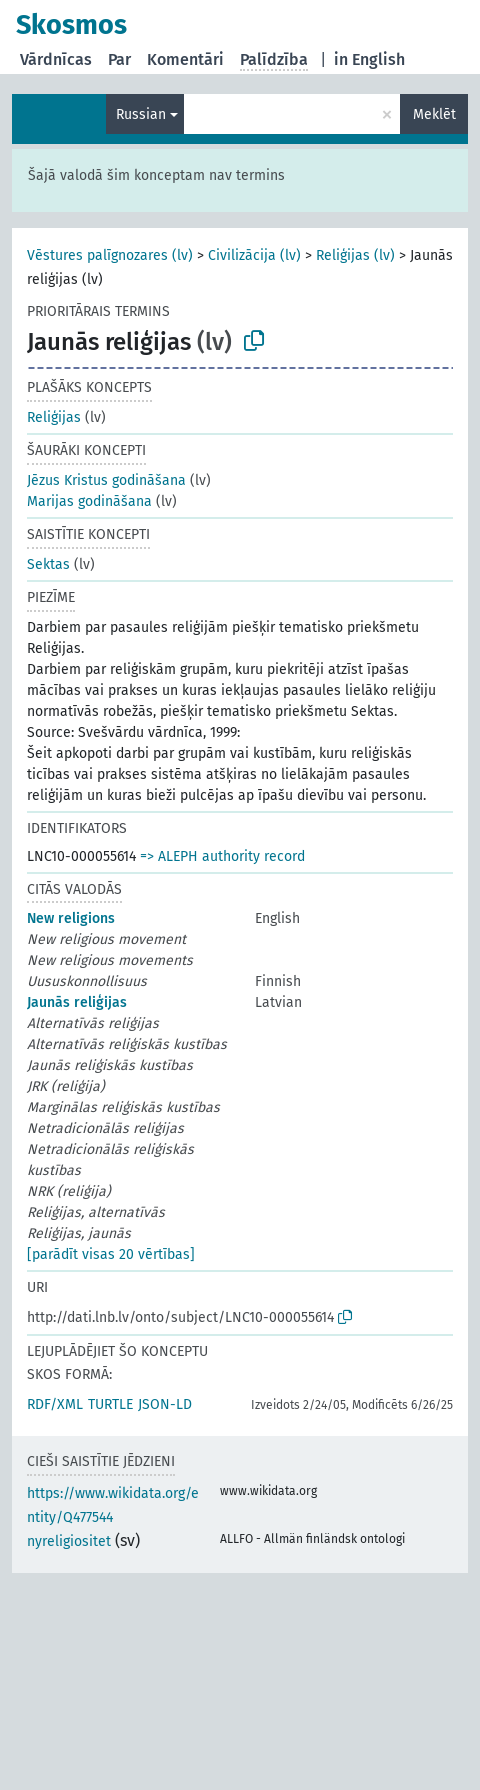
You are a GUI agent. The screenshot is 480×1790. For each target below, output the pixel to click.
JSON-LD (165, 1404)
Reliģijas (54, 417)
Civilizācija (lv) (254, 255)
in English (369, 59)
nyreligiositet (69, 1541)
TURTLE (110, 1404)
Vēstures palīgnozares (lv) (110, 255)
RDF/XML (55, 1404)
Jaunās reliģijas (77, 1002)
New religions (71, 918)
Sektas (48, 564)
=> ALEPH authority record (222, 856)
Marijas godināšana (89, 501)
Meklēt (434, 114)
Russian (141, 114)
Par (119, 59)
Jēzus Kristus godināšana (106, 480)
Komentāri (185, 59)
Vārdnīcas (56, 59)
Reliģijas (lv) (355, 255)
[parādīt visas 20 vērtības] (111, 1254)
